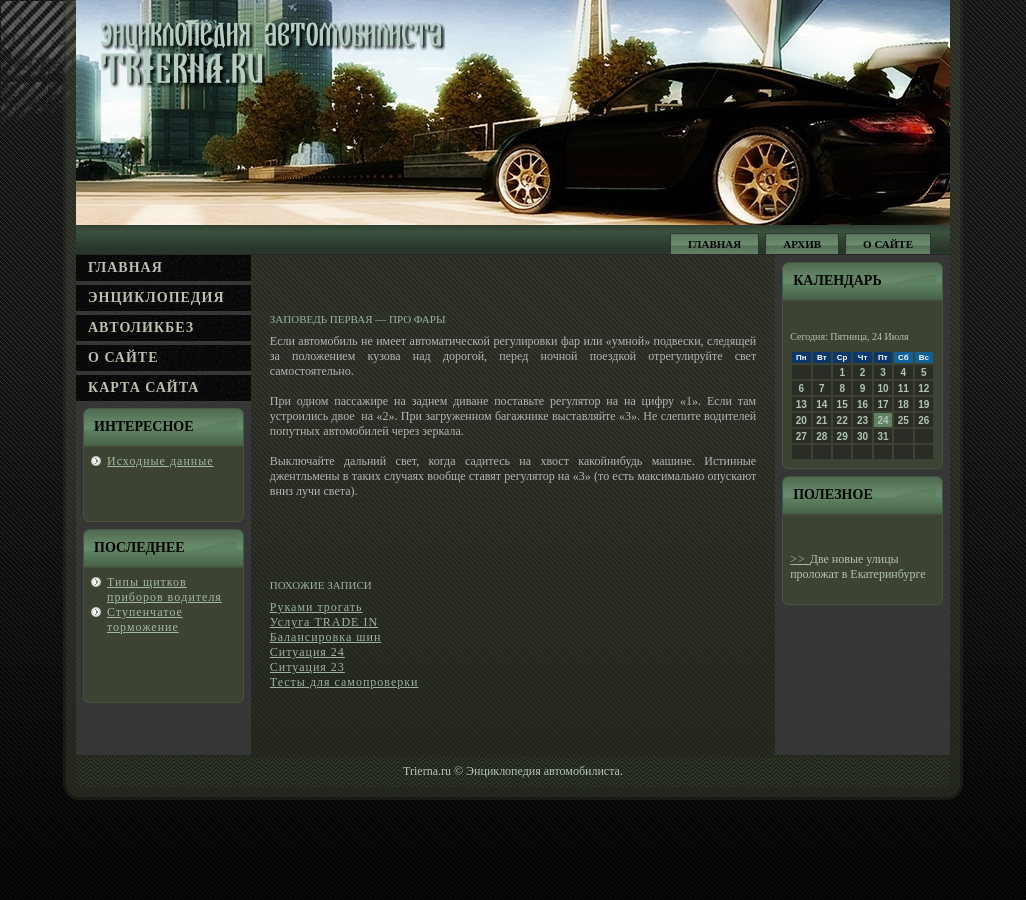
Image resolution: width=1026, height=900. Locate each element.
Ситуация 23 (307, 667)
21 (821, 420)
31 (882, 436)
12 (923, 388)
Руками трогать (316, 607)
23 (862, 420)
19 (923, 404)
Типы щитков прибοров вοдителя (164, 589)
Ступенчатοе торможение (145, 619)
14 (821, 404)
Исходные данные (160, 461)
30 (862, 436)
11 (903, 388)
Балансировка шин (326, 637)
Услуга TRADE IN (324, 622)
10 (882, 388)
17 (882, 404)
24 (882, 420)
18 (903, 404)
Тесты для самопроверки (344, 682)
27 (801, 436)
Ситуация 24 (307, 652)
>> (800, 559)
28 (821, 436)
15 (842, 404)
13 (801, 404)
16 (862, 404)
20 (801, 420)
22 (842, 420)
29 (842, 436)
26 (923, 420)
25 (903, 420)
